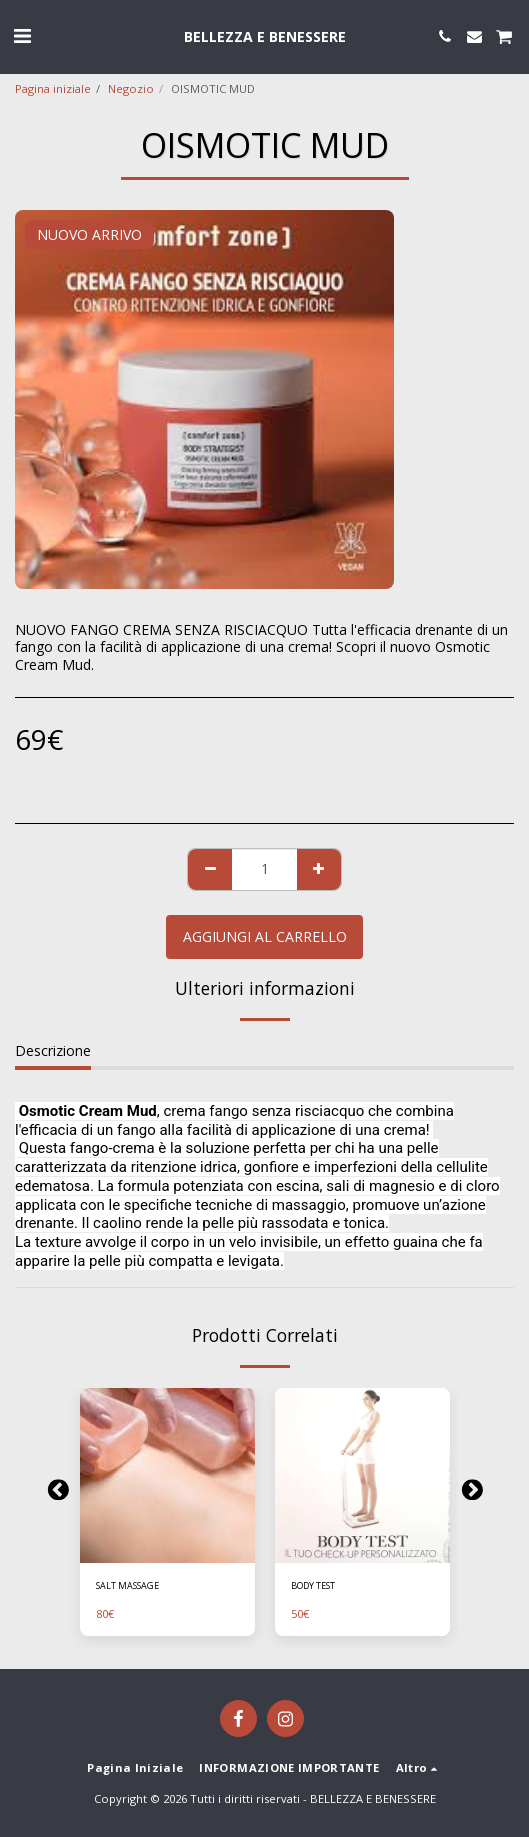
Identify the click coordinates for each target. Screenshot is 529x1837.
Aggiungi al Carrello (265, 936)
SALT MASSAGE (127, 1585)
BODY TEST (313, 1585)
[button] (22, 35)
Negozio (131, 88)
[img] (167, 1475)
